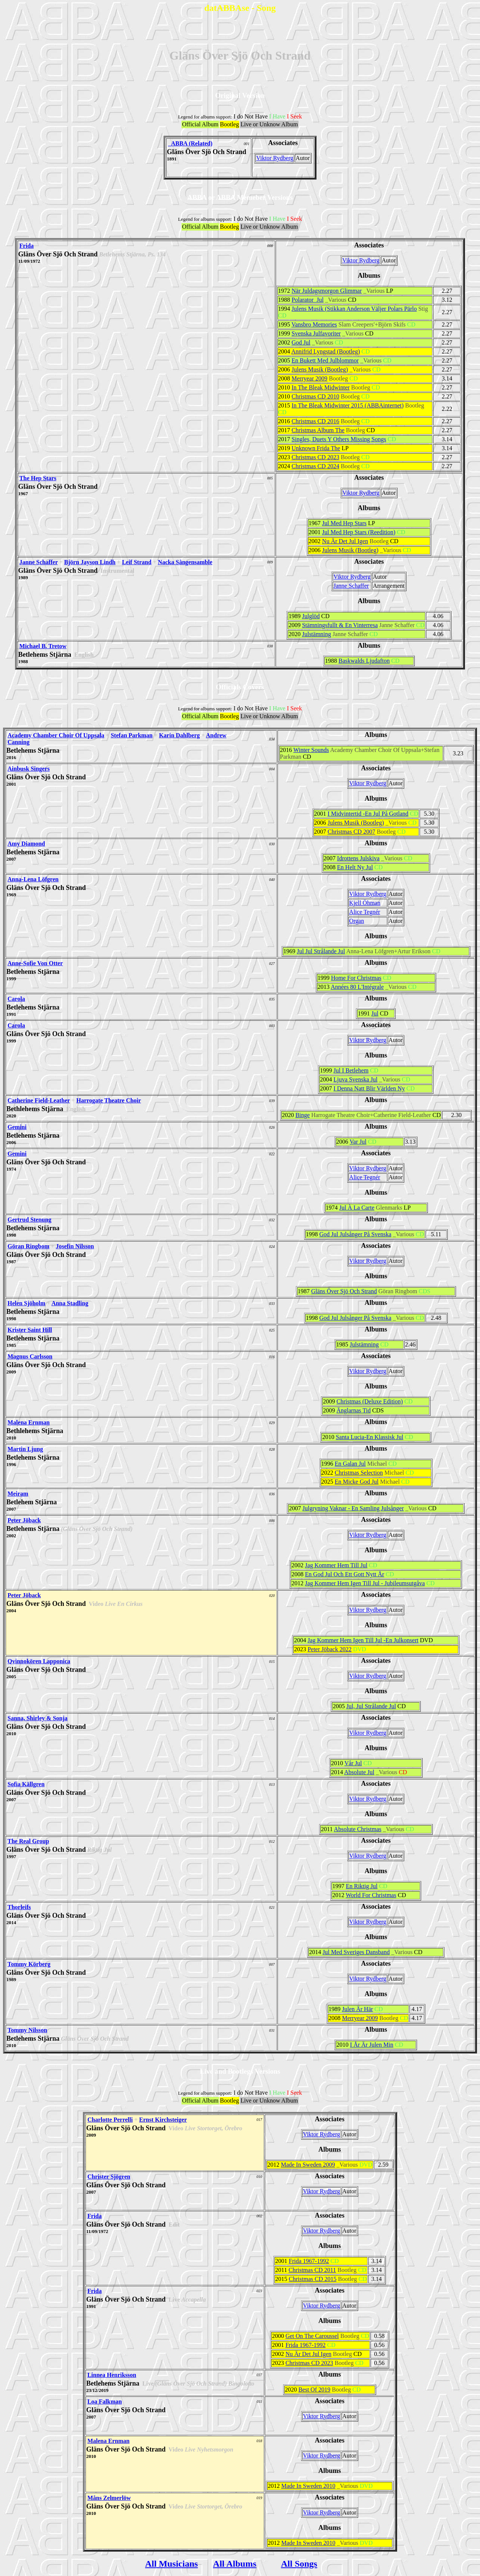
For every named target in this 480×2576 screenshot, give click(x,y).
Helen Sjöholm (26, 1303)
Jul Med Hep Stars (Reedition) (359, 532)
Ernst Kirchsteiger (163, 2119)
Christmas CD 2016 (315, 421)
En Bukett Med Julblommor (325, 360)
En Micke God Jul (357, 1481)
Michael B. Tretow (43, 646)
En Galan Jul (350, 1463)
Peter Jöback (24, 1520)
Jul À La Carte (357, 1207)
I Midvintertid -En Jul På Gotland (368, 813)
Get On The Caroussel (312, 2336)
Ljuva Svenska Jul (355, 1079)
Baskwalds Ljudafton (364, 660)
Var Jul (358, 1141)
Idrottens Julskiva (358, 858)
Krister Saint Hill (30, 1330)
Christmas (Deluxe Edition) (369, 1401)
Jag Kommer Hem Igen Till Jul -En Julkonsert (363, 1640)
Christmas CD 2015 (312, 2279)
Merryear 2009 (310, 378)
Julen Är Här (357, 2009)
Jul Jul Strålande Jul (321, 951)
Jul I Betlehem (350, 1070)
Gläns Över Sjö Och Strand (344, 1291)
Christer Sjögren (108, 2176)
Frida (27, 246)
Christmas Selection (359, 1472)
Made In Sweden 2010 (308, 2486)
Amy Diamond (26, 843)
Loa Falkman (104, 2401)
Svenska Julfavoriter (316, 333)
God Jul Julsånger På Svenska (356, 1234)
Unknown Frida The (316, 448)
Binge (303, 1115)
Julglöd (311, 616)
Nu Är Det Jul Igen (345, 541)
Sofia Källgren (26, 1784)
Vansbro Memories (314, 324)
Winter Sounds (311, 750)
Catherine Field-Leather (39, 1100)
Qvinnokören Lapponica (39, 1661)
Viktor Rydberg (274, 158)
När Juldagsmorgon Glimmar (327, 291)
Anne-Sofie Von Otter (35, 963)
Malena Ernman (29, 1422)
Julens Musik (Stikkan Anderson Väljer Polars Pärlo (354, 309)
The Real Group (28, 1841)
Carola (16, 999)
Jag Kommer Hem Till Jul (336, 1565)
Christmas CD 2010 (315, 396)
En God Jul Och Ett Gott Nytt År (344, 1574)
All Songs (299, 2564)
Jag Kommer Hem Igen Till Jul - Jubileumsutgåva (365, 1583)
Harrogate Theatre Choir (108, 1100)
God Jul (301, 342)
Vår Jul (353, 1763)
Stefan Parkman (132, 735)
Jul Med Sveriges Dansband (356, 1952)
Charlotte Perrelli (110, 2119)
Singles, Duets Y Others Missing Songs (339, 439)
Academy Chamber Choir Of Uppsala (56, 735)
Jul (374, 1013)
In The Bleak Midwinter (321, 387)
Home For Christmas (356, 978)
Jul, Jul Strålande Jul (371, 1706)
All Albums (234, 2564)
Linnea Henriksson (111, 2375)
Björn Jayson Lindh (90, 562)
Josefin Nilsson (75, 1246)
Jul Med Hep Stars (344, 523)
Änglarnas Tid (353, 1410)
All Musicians (171, 2564)
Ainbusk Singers (29, 768)
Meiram (18, 1493)
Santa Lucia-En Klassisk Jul (369, 1437)
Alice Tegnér (364, 912)
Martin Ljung (25, 1449)
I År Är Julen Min (371, 2044)
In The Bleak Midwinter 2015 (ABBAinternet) (348, 405)
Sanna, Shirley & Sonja (38, 1718)
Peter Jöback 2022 (329, 1649)
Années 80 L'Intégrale (357, 987)
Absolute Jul (359, 1772)
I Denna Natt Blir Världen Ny (369, 1088)
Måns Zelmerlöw (109, 2498)
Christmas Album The (318, 430)
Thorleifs (19, 1907)
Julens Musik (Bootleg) (320, 369)
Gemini (17, 1127)
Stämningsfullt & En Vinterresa (340, 625)
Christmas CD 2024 (315, 466)
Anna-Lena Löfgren (33, 879)
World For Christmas (371, 1895)
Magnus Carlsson (30, 1356)
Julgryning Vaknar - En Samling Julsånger (353, 1508)
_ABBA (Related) (190, 143)
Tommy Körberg (29, 1964)
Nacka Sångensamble (185, 562)
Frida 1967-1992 (309, 2261)
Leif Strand (137, 562)
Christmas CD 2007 (351, 831)
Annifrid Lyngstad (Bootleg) (325, 351)
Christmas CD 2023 (315, 457)
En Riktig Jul (361, 1886)
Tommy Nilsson (27, 2030)
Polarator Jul (308, 300)
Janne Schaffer (39, 562)
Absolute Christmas (357, 1829)
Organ (356, 921)
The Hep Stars (38, 478)
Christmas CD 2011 (312, 2270)
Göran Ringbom (29, 1246)
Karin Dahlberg (179, 735)
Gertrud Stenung (29, 1219)
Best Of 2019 (314, 2389)
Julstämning (316, 634)
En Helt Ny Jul (355, 867)
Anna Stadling (69, 1303)
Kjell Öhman (364, 903)
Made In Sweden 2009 (308, 2164)
